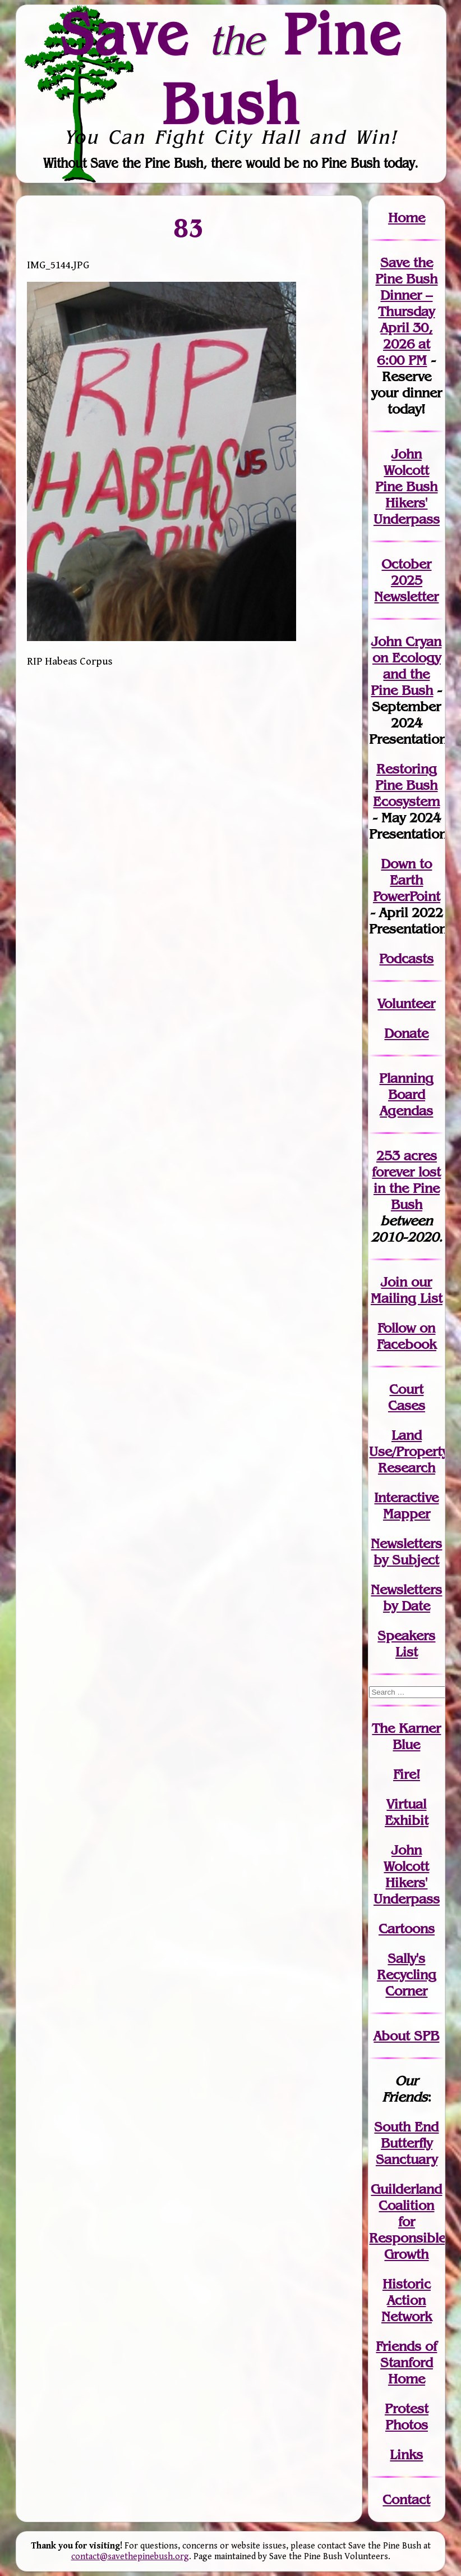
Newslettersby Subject (406, 1551)
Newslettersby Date (406, 1597)
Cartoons (407, 1928)
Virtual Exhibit (406, 1812)
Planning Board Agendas (406, 1094)
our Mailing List (406, 1290)
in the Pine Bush (407, 1188)
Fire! (406, 1774)
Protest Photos (406, 2416)
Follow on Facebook (406, 1336)
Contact (406, 2499)
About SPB (406, 2036)
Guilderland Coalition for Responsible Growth (407, 2221)
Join (394, 1282)
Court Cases (406, 1397)
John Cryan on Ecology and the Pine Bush (406, 665)
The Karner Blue (406, 1736)
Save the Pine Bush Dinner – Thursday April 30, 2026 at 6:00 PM (406, 311)
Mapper (406, 1514)
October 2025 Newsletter (406, 580)
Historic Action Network (406, 2300)
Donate (406, 1033)
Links (406, 2454)
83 (189, 228)
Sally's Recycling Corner (406, 1974)
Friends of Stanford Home (406, 2362)
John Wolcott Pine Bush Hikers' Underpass (407, 486)
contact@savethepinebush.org (130, 2556)
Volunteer (406, 1003)
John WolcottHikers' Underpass (407, 1874)
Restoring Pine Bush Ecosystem (406, 785)
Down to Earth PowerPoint (406, 879)
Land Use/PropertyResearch (408, 1451)
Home (406, 217)
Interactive (406, 1497)
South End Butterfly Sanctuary (406, 2143)
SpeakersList (406, 1643)
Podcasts (406, 958)
